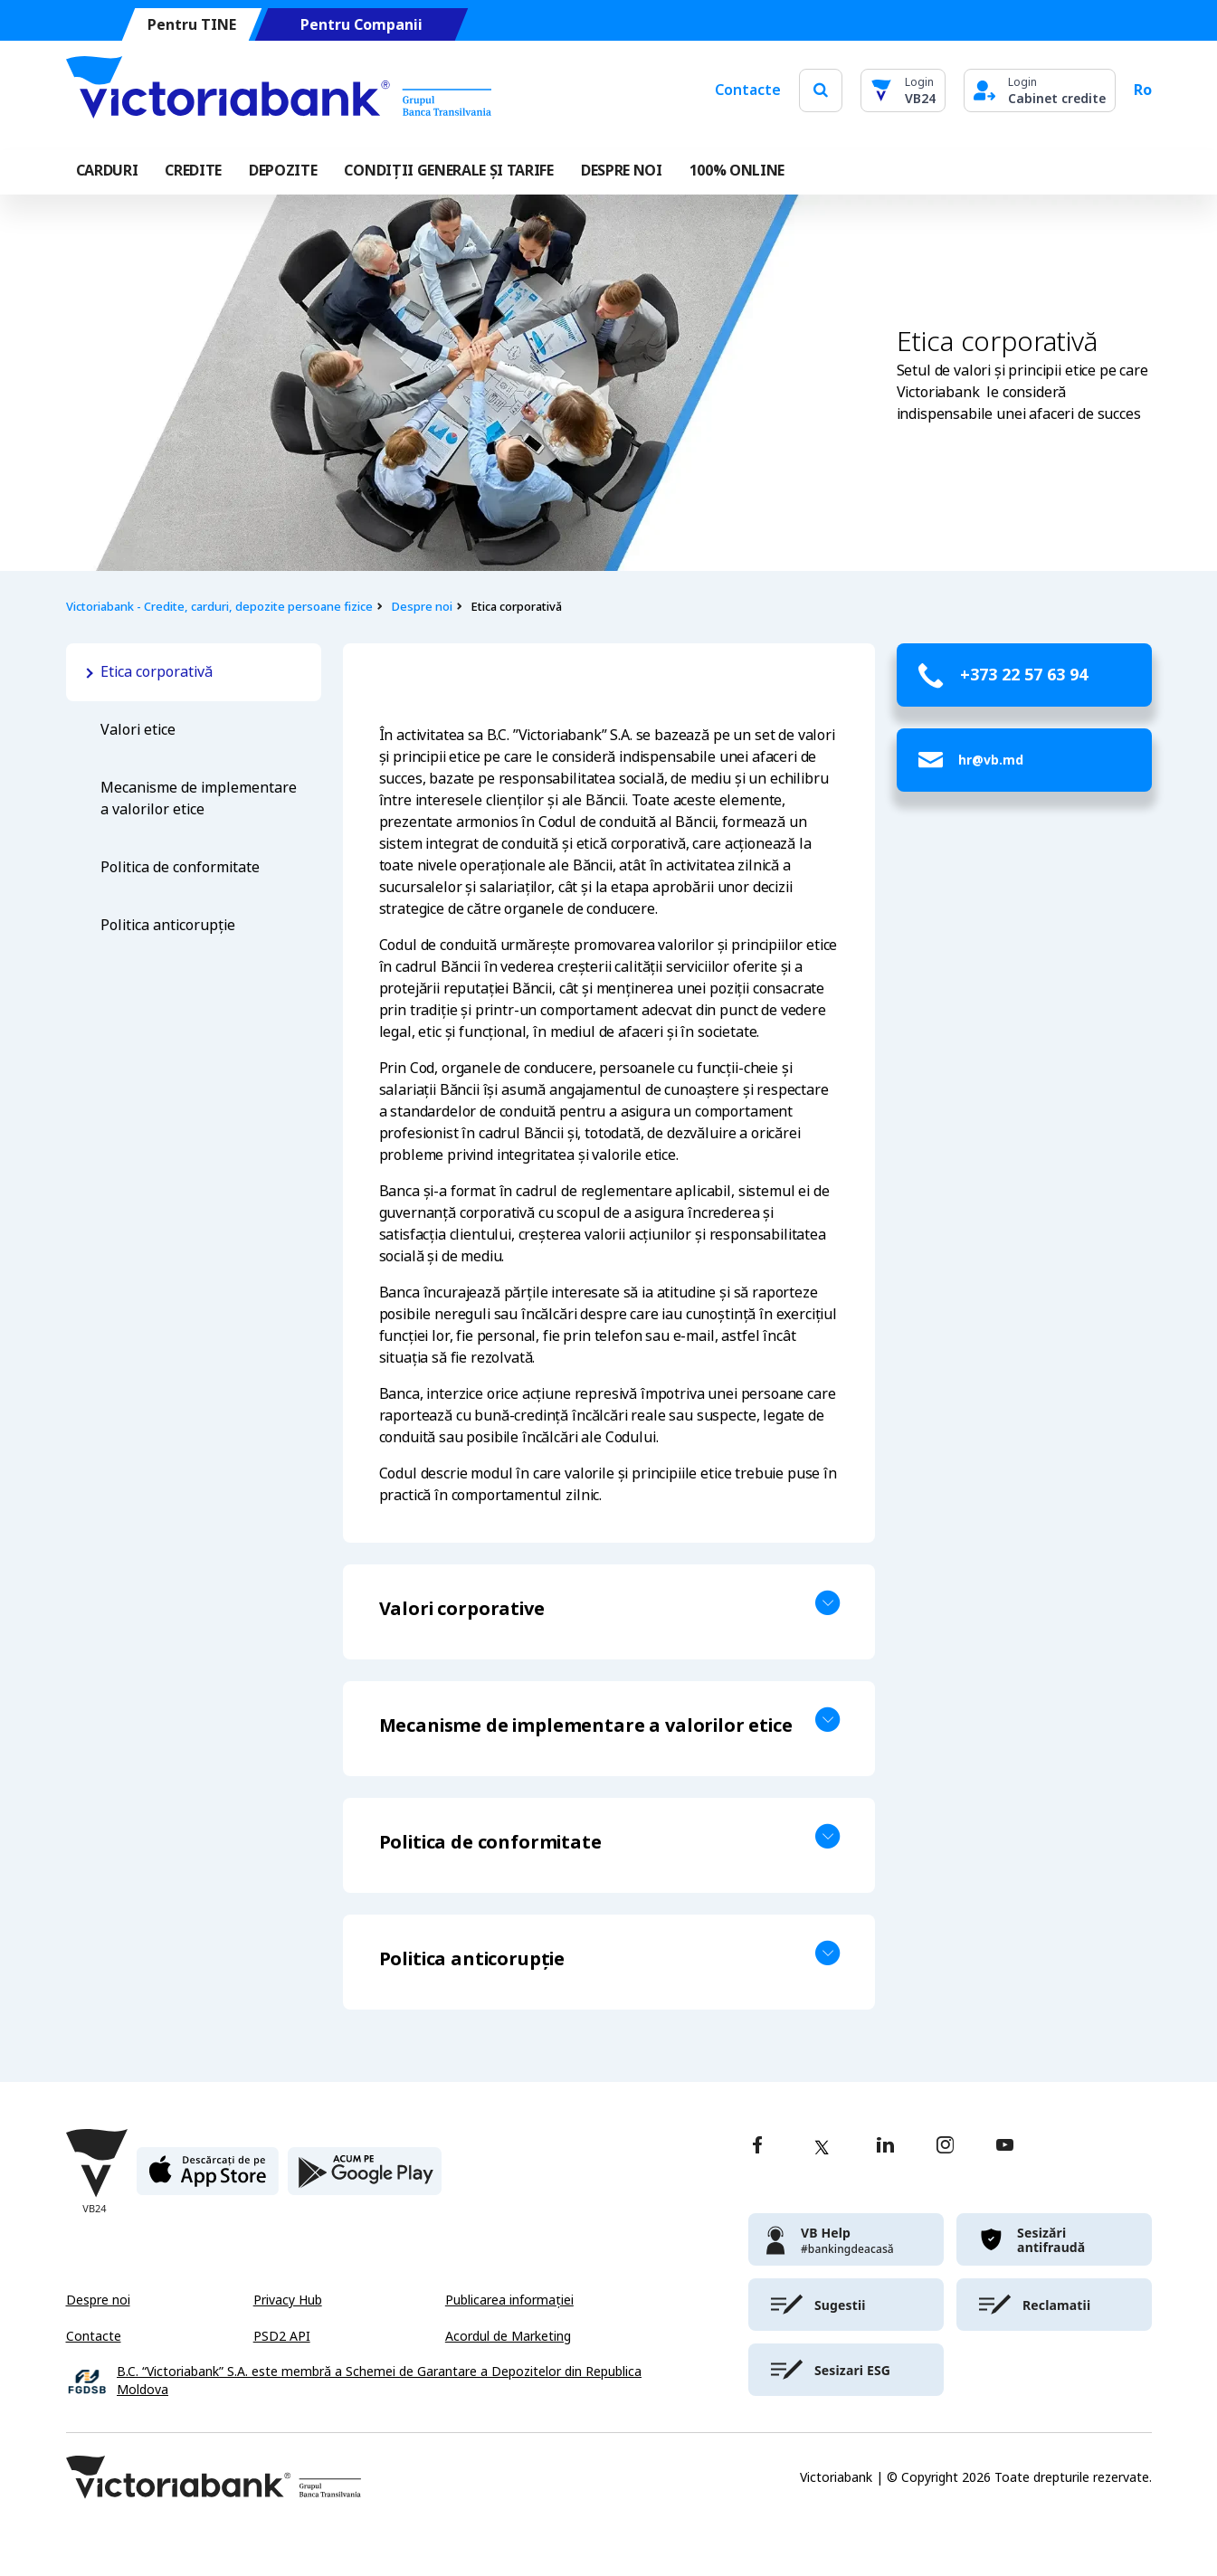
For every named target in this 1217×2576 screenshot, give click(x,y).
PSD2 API (281, 2336)
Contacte (748, 90)
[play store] (365, 2178)
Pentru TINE (191, 24)
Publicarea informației (509, 2300)
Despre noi (421, 606)
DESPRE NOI (621, 170)
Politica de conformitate (180, 867)
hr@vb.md (990, 760)
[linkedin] (885, 2146)
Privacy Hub (287, 2300)
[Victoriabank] (278, 90)
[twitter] (821, 2147)
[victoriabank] (846, 2239)
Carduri (107, 170)
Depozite (283, 170)
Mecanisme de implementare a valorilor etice (198, 798)
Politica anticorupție (167, 925)
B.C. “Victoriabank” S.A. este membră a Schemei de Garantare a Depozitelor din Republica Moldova (379, 2381)
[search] (820, 90)
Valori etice (138, 729)
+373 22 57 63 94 (1024, 675)
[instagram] (945, 2146)
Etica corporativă (158, 671)
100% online (736, 170)
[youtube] (1004, 2146)
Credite (193, 170)
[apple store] (208, 2178)
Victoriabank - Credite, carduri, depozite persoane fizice (219, 606)
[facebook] (757, 2146)
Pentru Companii (360, 24)
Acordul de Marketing (508, 2336)
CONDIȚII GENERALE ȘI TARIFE (448, 170)
